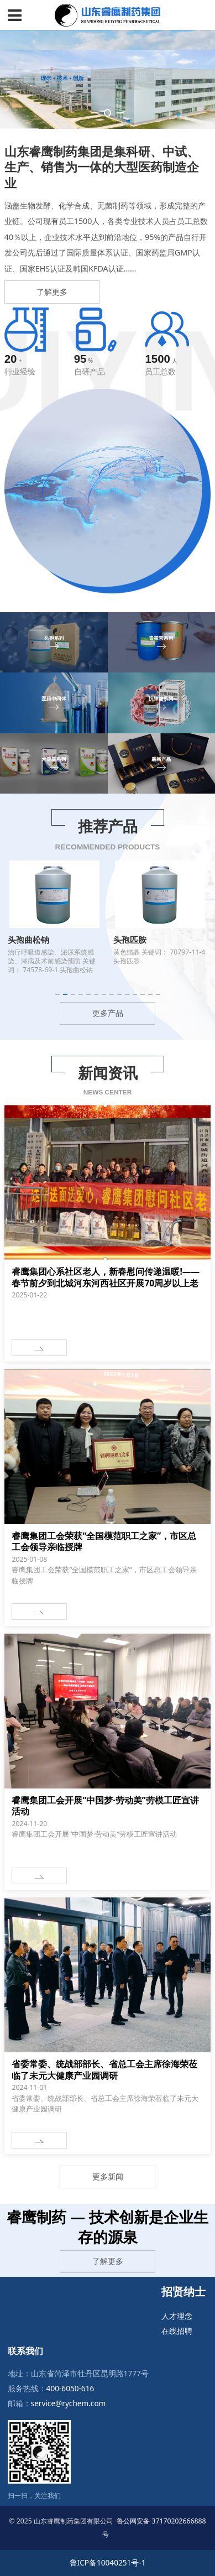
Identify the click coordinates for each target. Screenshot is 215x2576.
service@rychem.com (68, 2403)
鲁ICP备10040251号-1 (108, 2562)
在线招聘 (176, 2330)
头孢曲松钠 (28, 939)
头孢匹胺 (129, 939)
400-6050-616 (70, 2388)
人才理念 (176, 2316)
